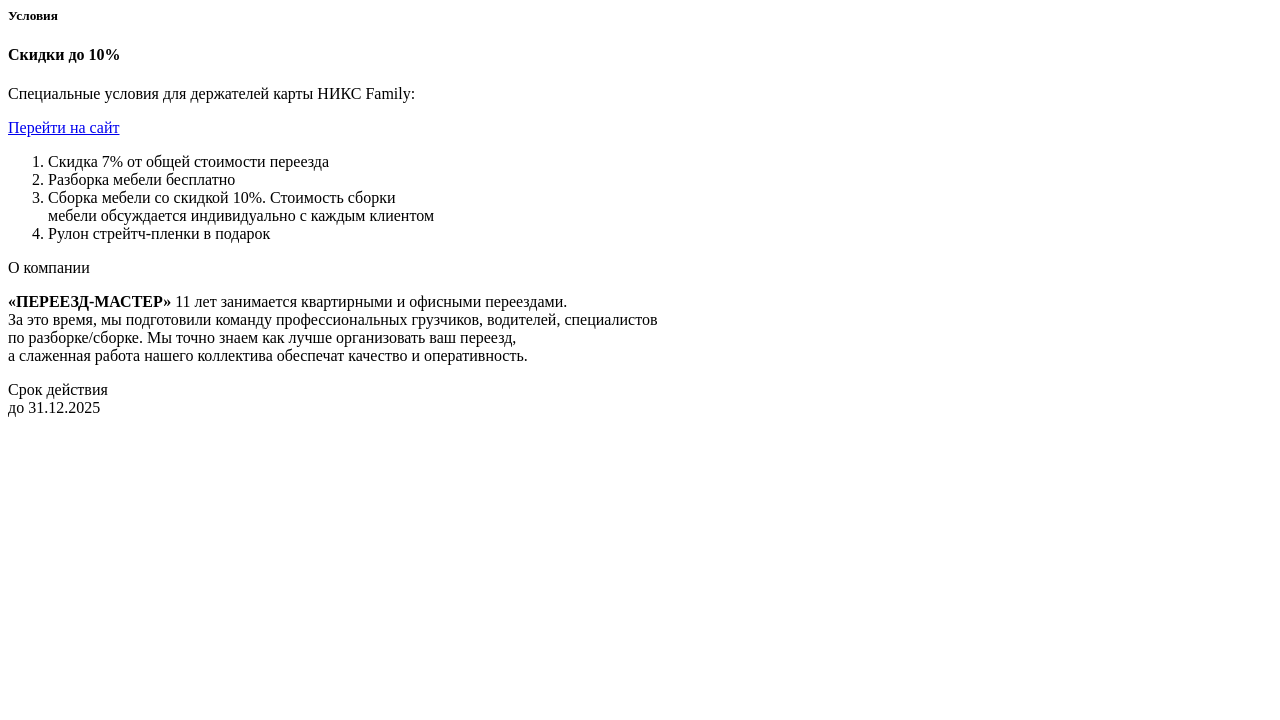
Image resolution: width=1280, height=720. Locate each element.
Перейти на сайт (64, 127)
